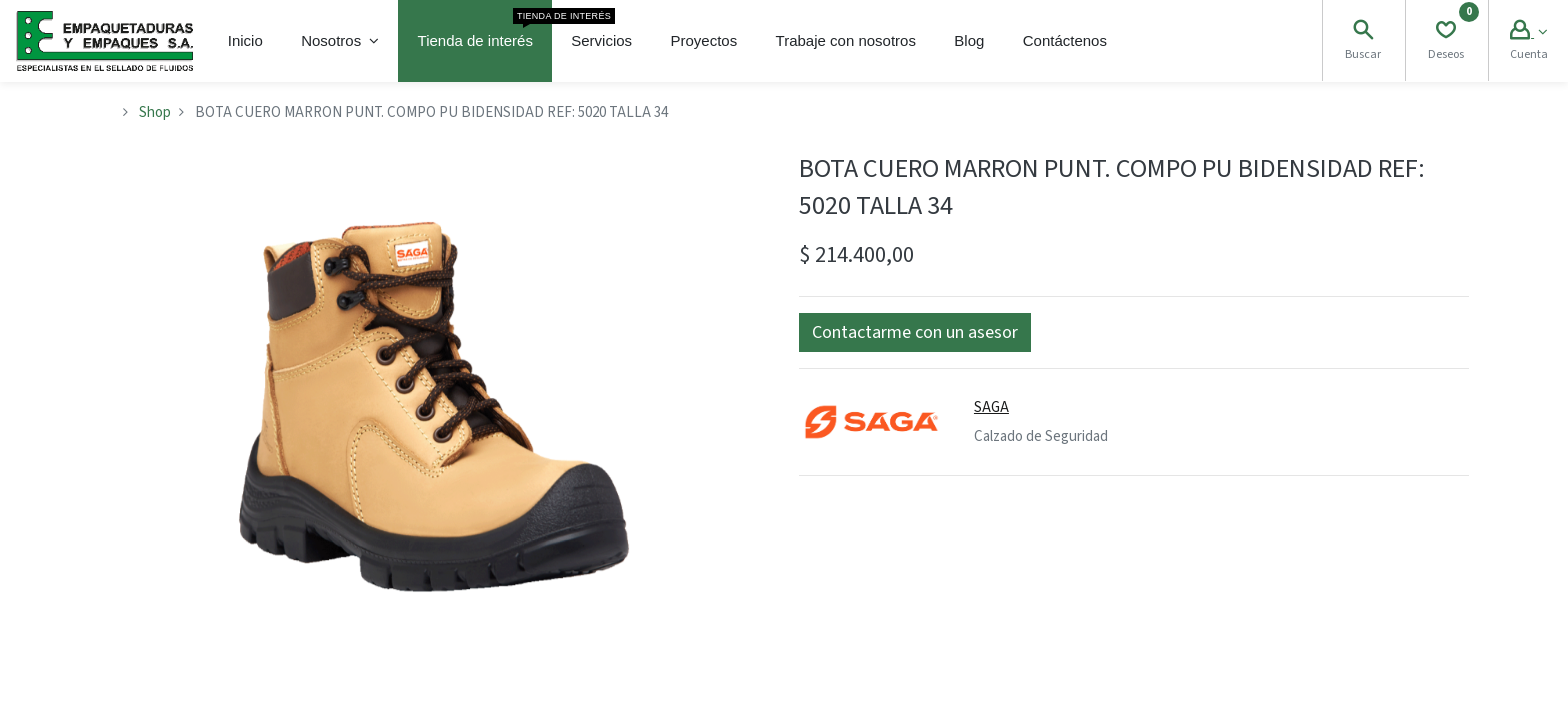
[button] (915, 332)
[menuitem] (245, 41)
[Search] (1363, 32)
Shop (155, 112)
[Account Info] (1528, 32)
